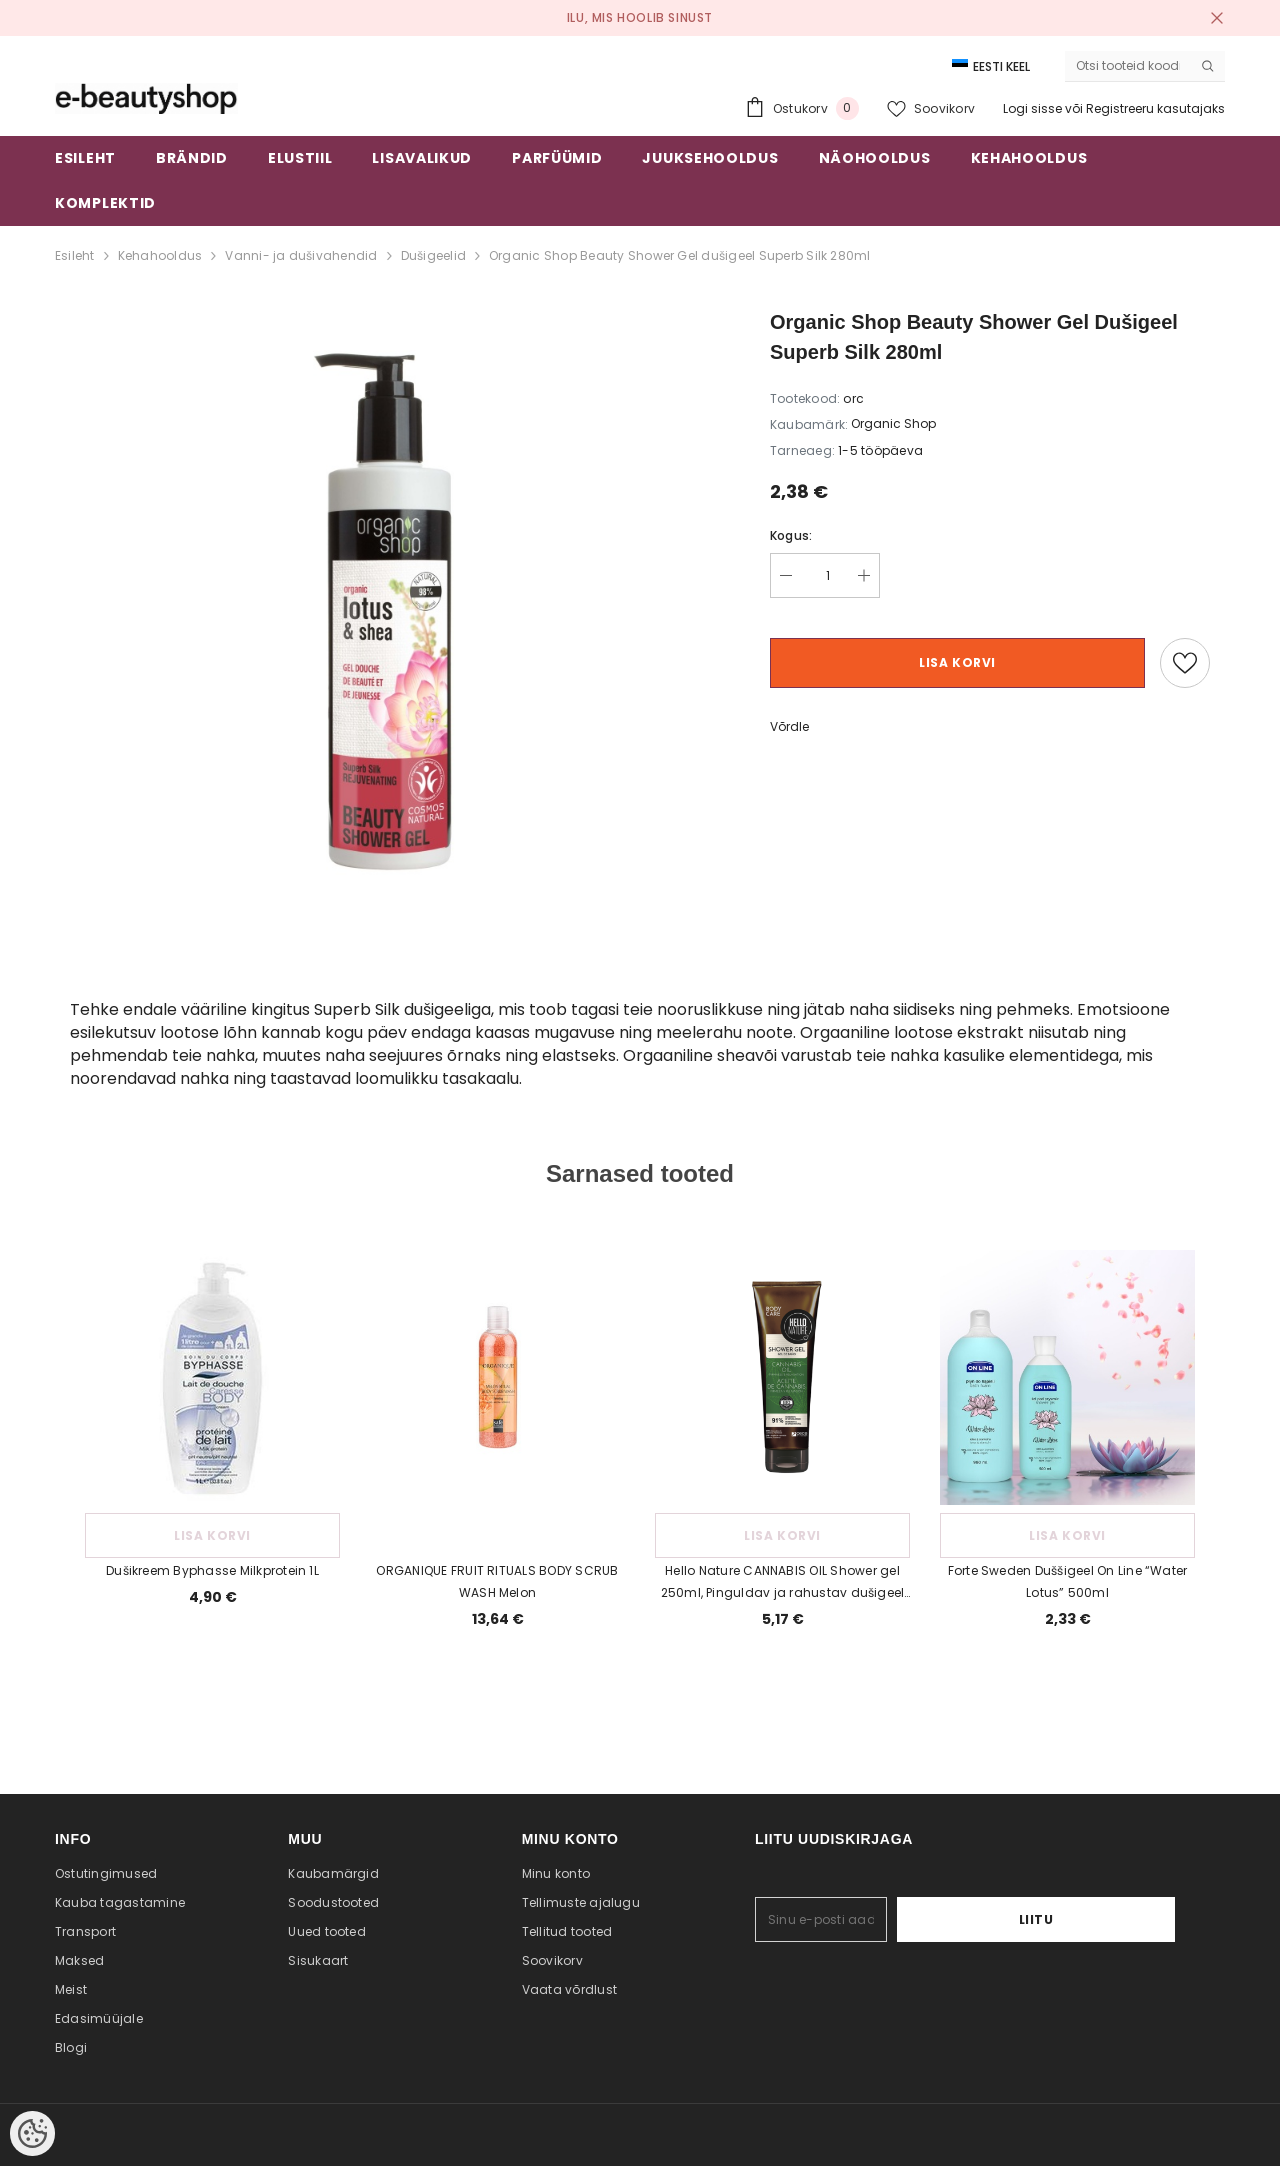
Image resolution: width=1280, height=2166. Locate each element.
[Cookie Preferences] (32, 2133)
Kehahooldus (160, 255)
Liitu (1113, 1919)
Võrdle (789, 726)
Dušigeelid (433, 255)
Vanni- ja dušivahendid (301, 255)
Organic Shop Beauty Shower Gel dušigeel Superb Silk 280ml (680, 255)
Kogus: (791, 535)
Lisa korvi (957, 662)
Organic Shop (893, 423)
